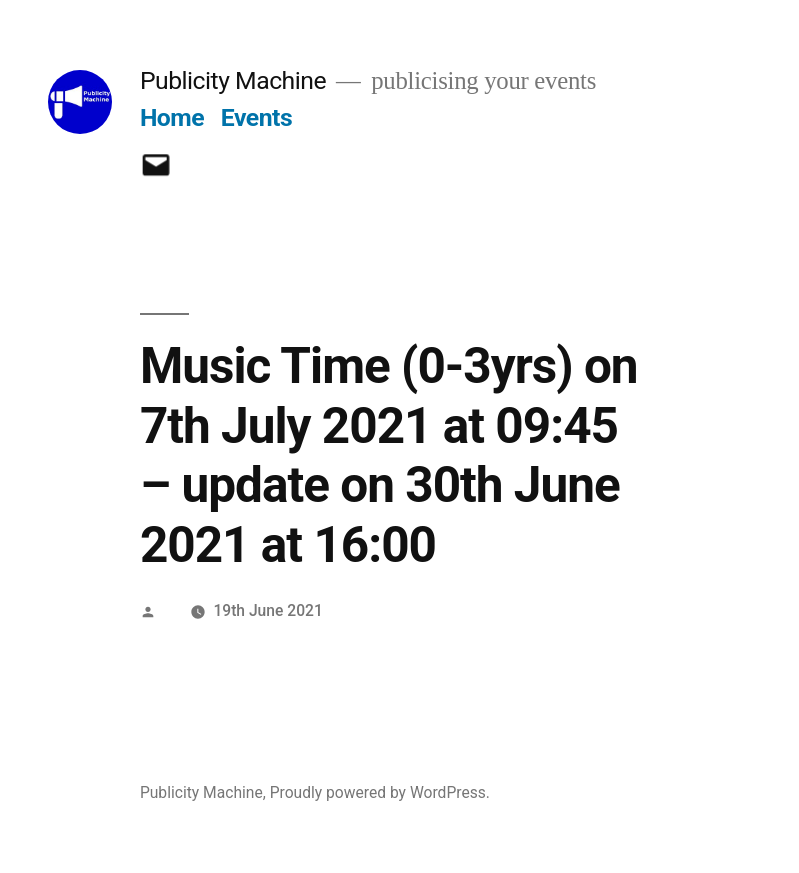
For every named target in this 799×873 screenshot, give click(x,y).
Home (172, 117)
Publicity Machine (233, 80)
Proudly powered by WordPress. (380, 792)
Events (256, 117)
